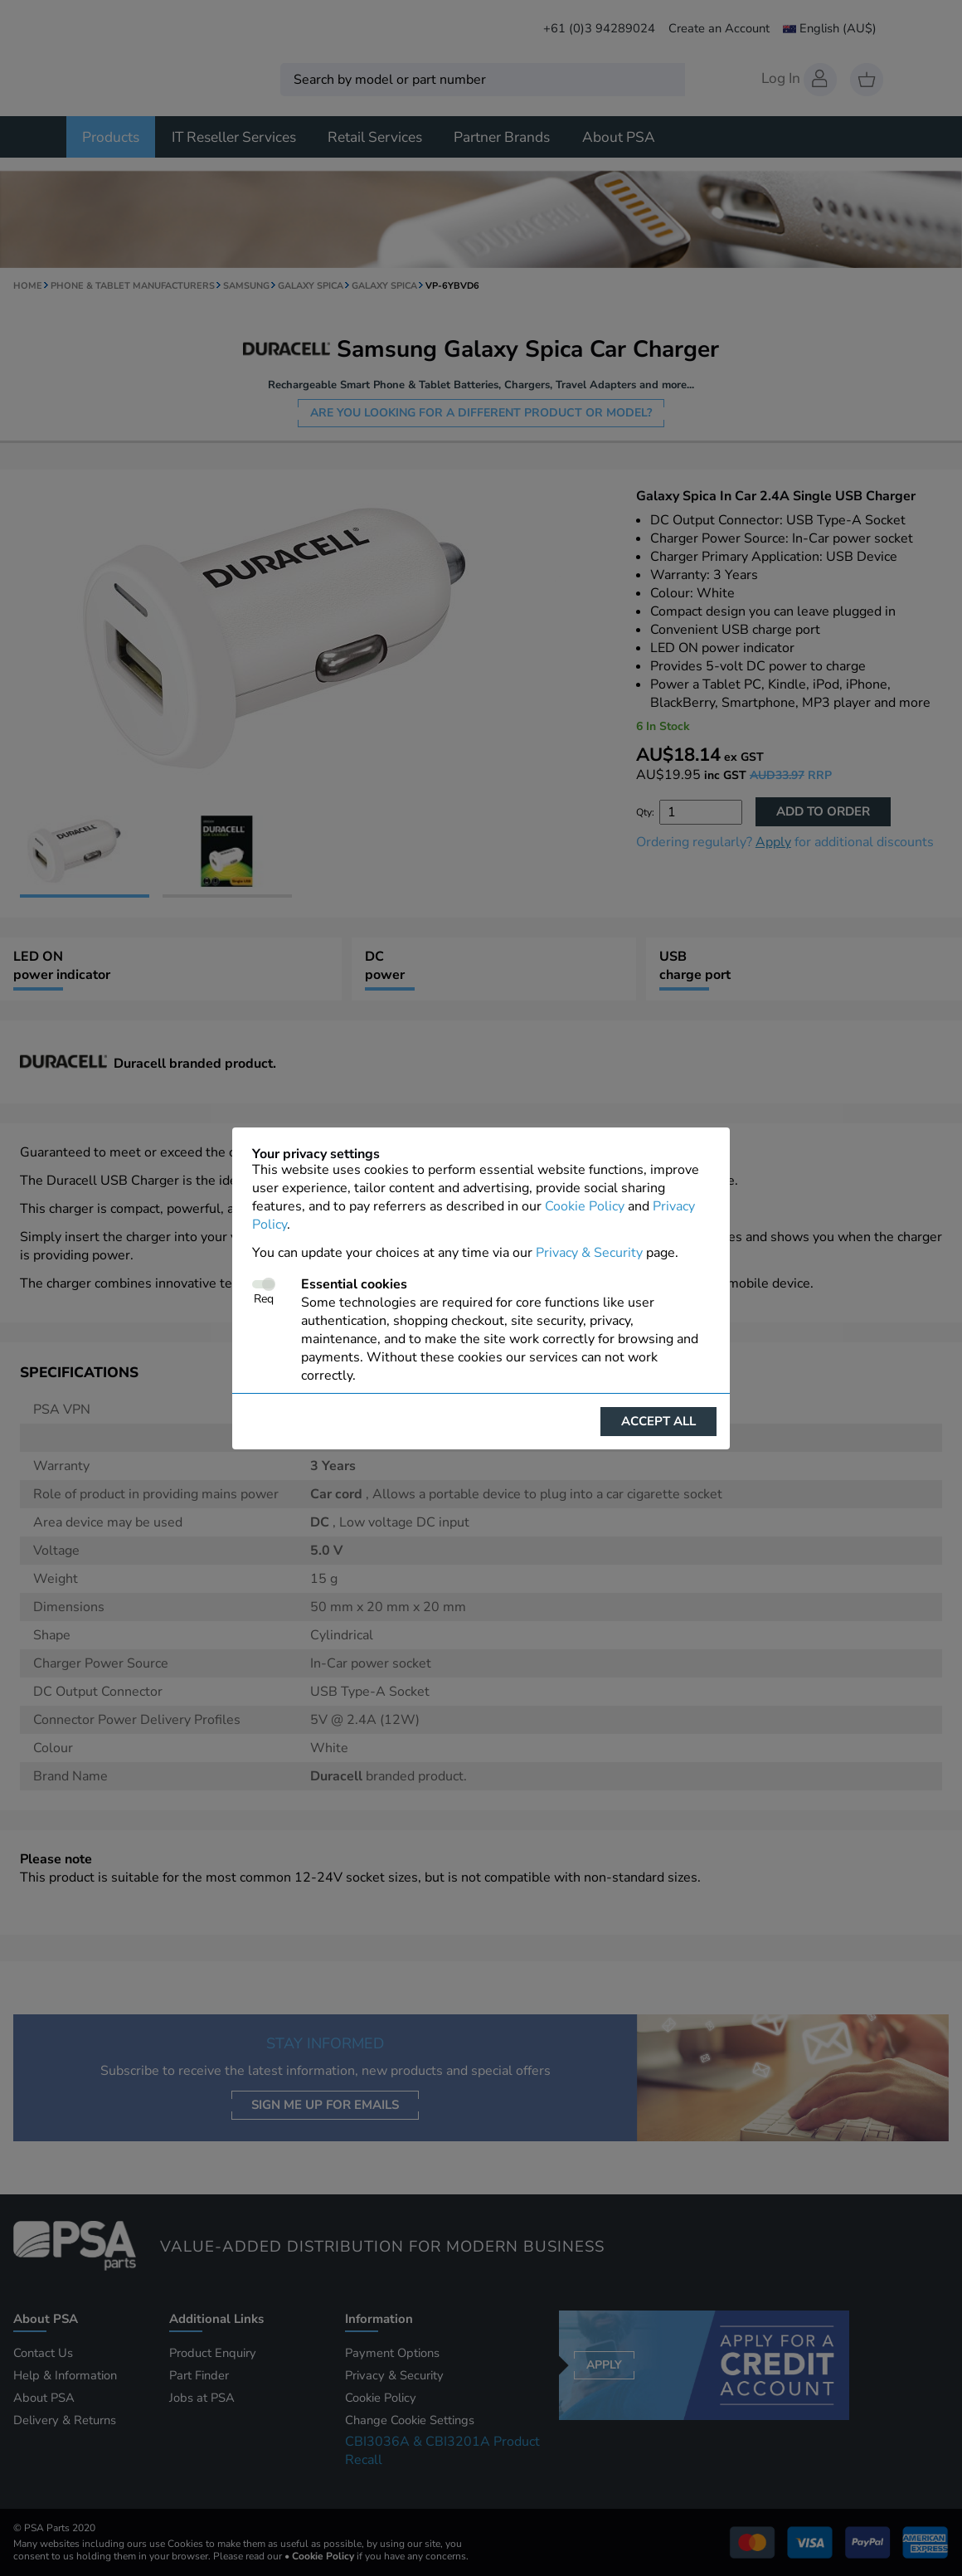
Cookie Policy (584, 1206)
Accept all (658, 1421)
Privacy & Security (589, 1253)
